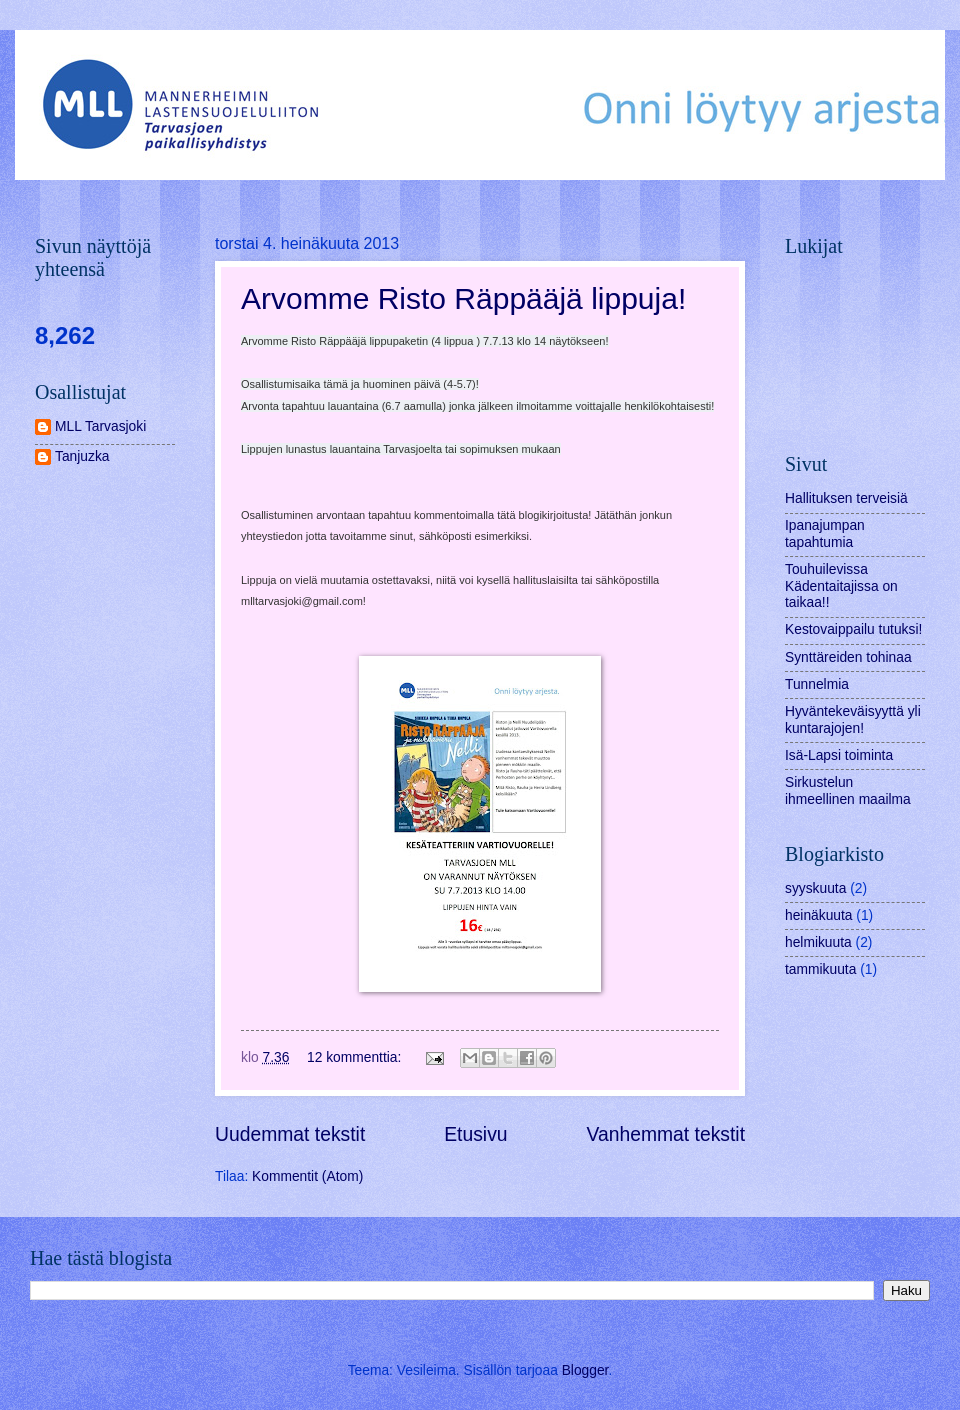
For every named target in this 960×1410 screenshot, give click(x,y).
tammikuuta (820, 969)
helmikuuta (818, 942)
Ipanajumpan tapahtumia (825, 534)
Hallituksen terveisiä (846, 498)
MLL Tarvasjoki (100, 426)
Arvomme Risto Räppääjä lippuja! (463, 298)
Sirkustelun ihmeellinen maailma (848, 791)
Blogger (585, 1370)
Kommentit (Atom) (307, 1176)
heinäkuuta (819, 915)
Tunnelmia (817, 684)
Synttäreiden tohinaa (848, 657)
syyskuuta (815, 888)
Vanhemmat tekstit (666, 1134)
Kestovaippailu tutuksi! (853, 629)
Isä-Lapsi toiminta (839, 755)
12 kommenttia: (356, 1057)
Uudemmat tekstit (290, 1134)
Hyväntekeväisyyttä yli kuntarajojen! (853, 720)
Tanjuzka (82, 456)
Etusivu (475, 1134)
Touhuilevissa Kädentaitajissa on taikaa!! (841, 586)
